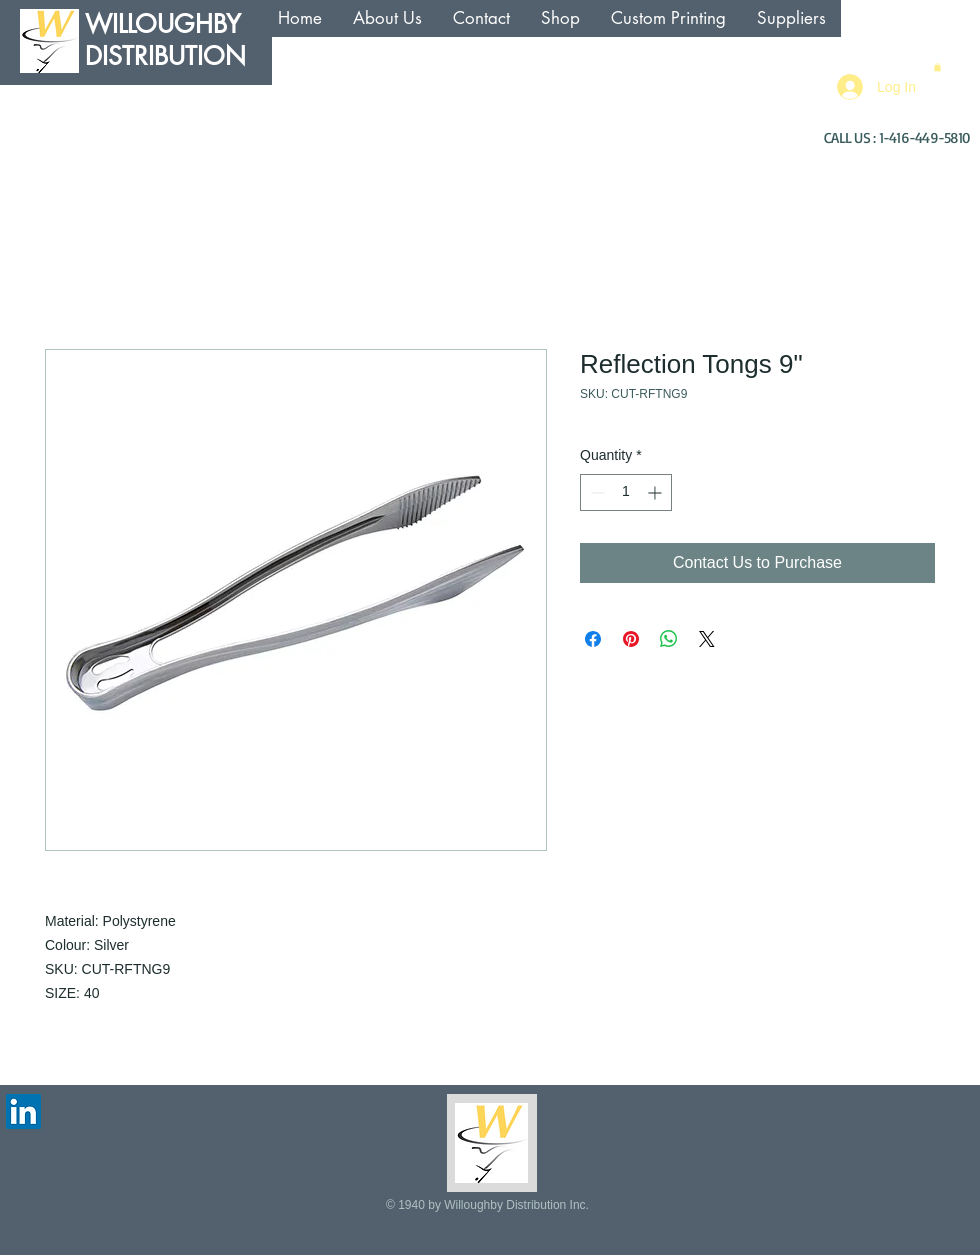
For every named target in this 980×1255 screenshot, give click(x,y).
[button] (937, 67)
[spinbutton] (626, 492)
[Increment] (656, 492)
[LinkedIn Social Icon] (23, 1111)
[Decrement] (595, 492)
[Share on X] (707, 639)
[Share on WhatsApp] (669, 639)
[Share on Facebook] (593, 639)
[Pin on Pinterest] (631, 639)
